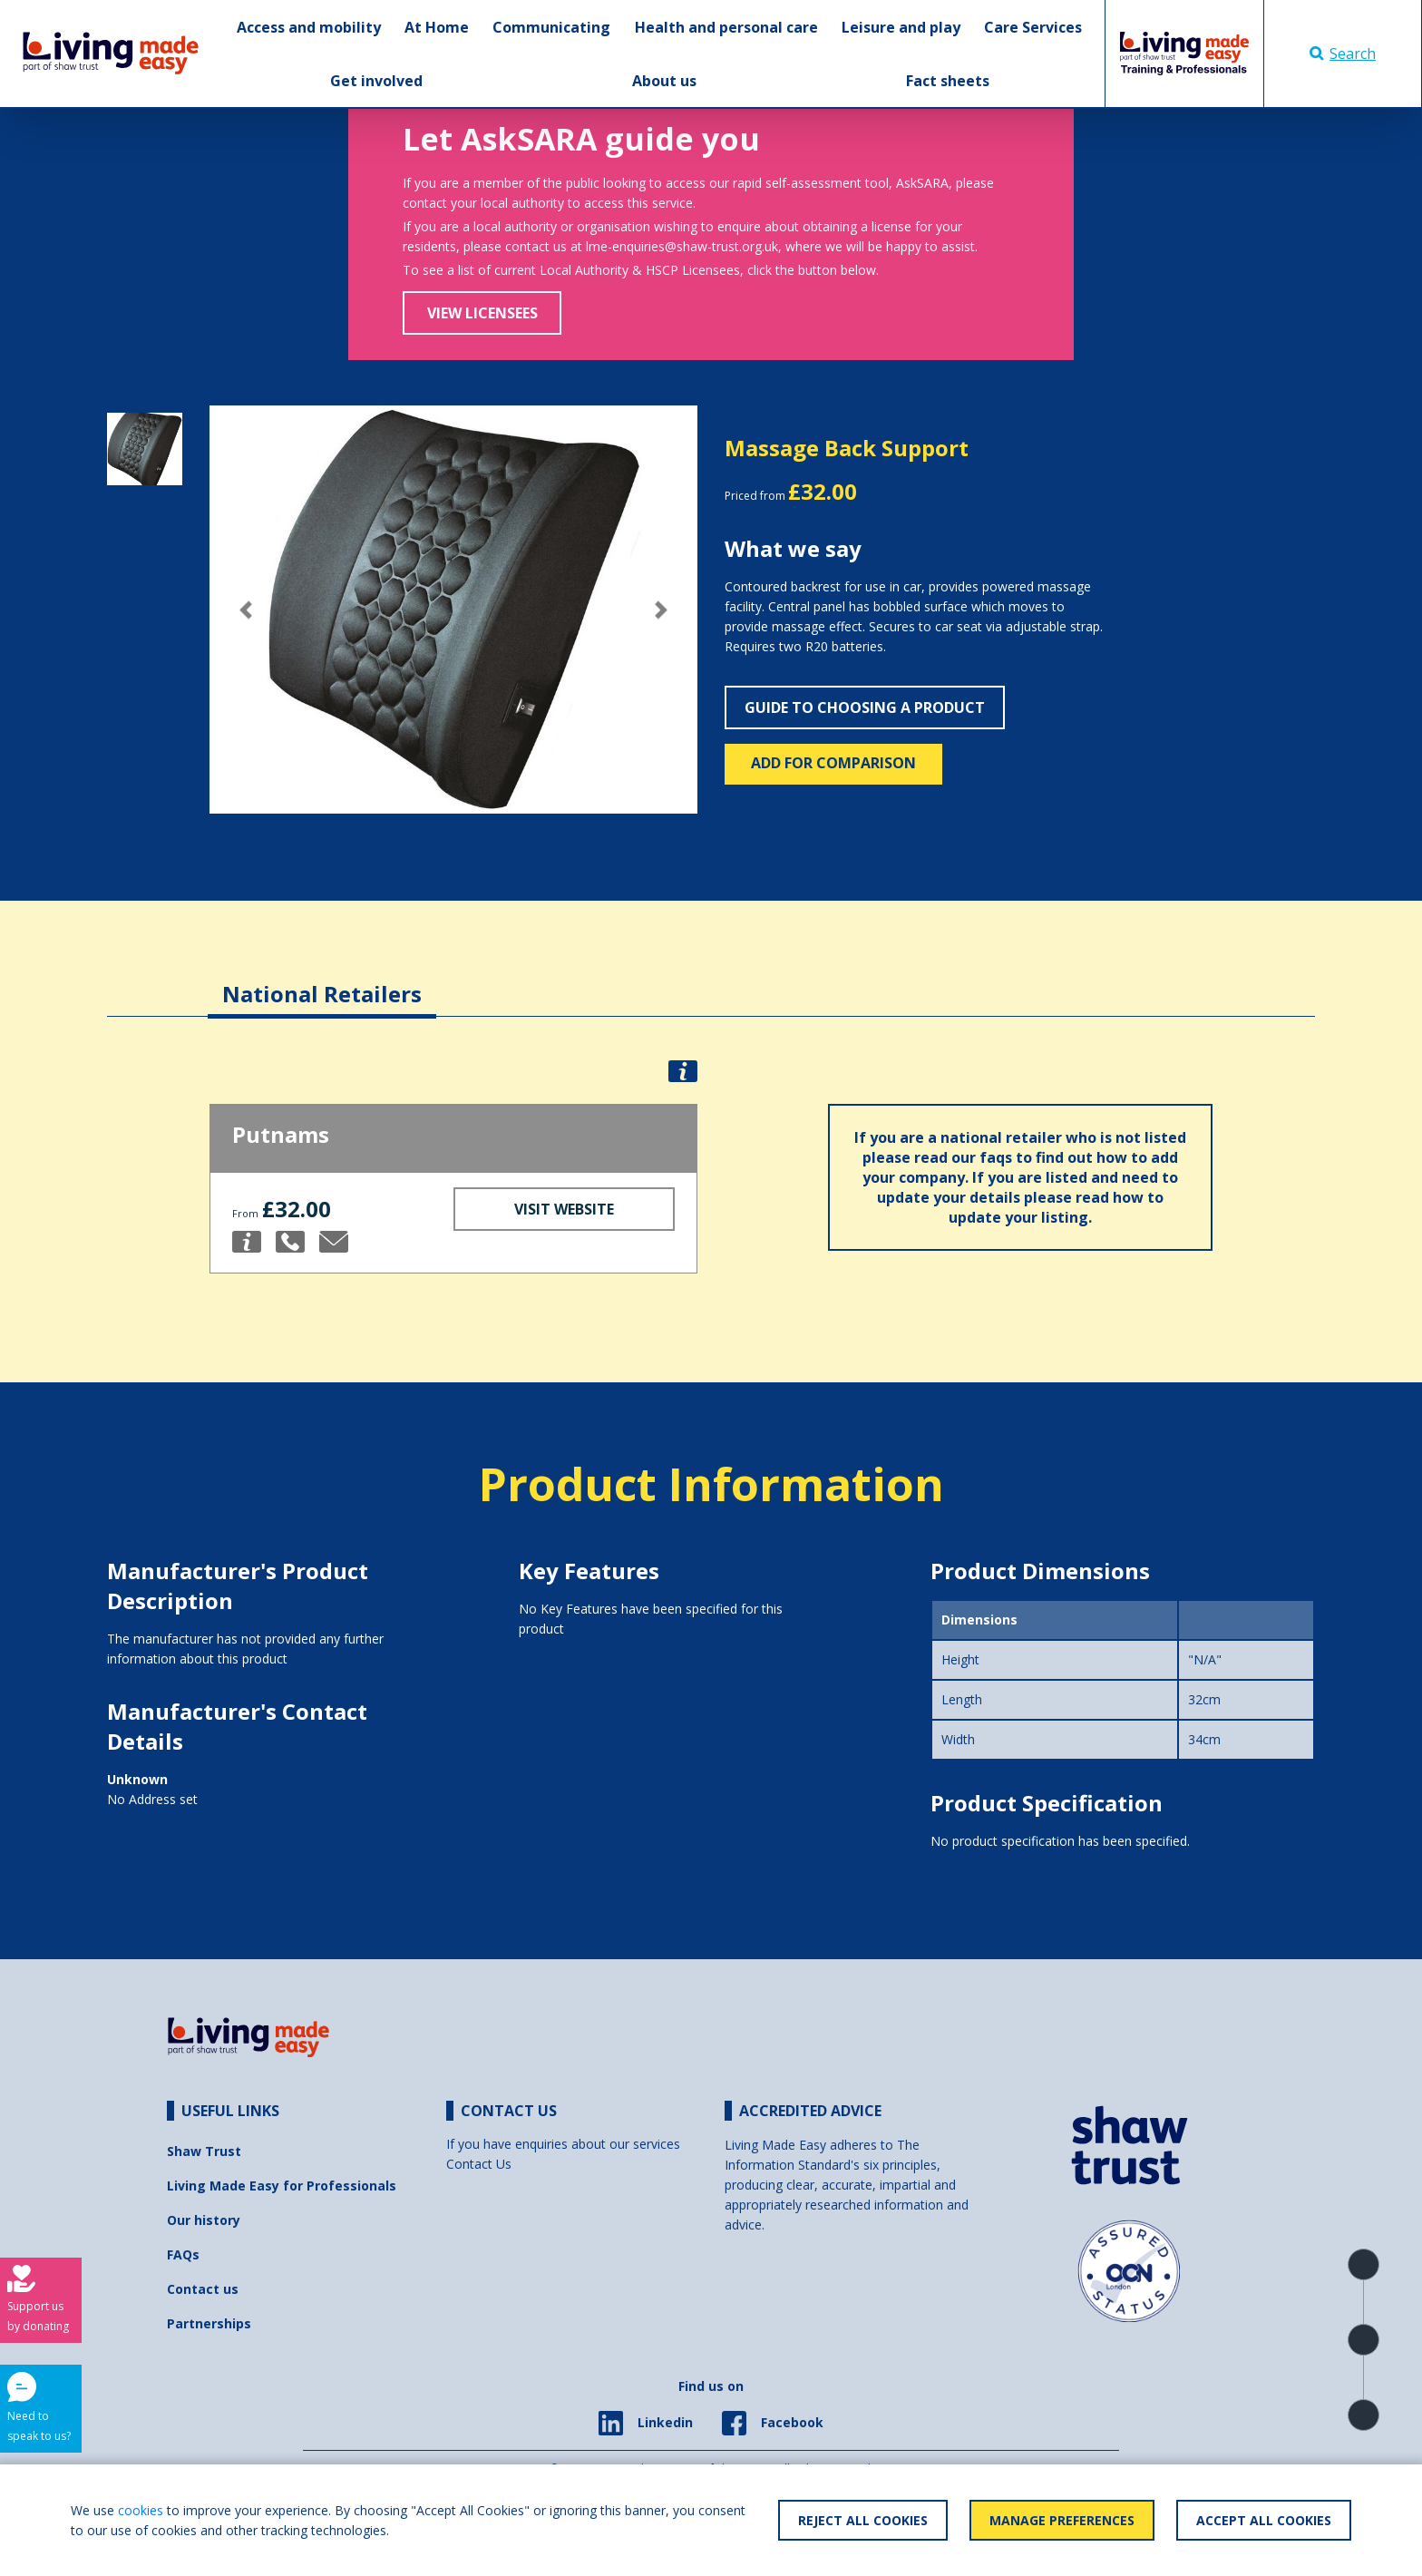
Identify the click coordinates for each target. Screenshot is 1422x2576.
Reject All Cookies (863, 2520)
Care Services (1033, 27)
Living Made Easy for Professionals (281, 2185)
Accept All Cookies (1263, 2520)
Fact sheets (947, 81)
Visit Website (564, 1209)
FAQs (183, 2254)
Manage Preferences (1062, 2520)
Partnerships (209, 2323)
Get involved (376, 81)
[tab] (322, 980)
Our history (203, 2220)
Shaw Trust (204, 2151)
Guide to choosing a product (865, 707)
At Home (436, 27)
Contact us (203, 2289)
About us (664, 81)
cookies (140, 2510)
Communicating (551, 27)
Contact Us (478, 2163)
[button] (246, 610)
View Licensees (482, 313)
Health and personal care (726, 27)
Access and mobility (309, 27)
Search (1343, 53)
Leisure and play (901, 27)
